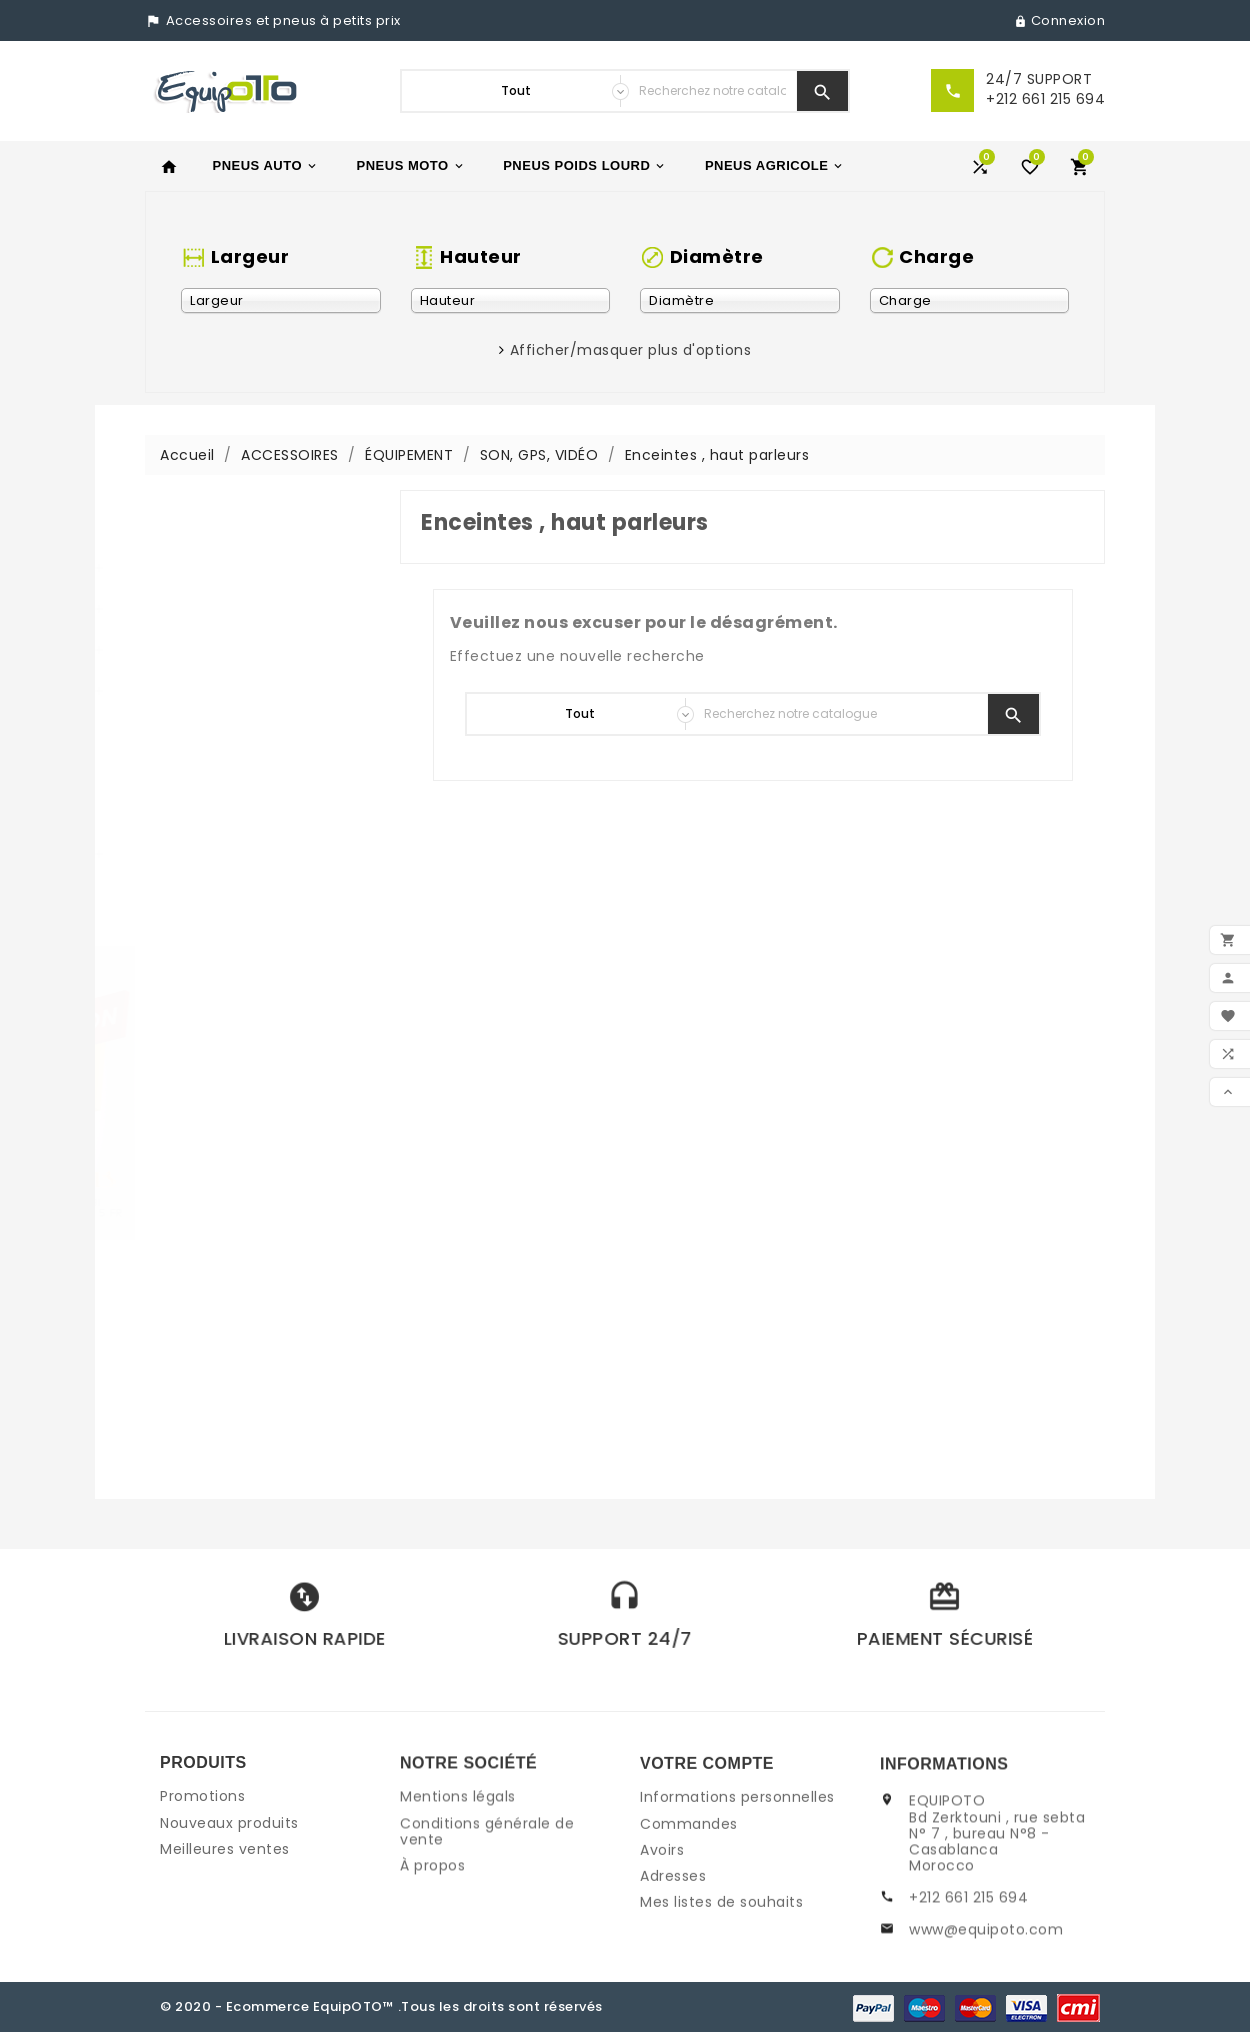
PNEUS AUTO (266, 166)
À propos (432, 1941)
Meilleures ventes (225, 1914)
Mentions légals (458, 1872)
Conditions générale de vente (487, 1906)
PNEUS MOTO (411, 166)
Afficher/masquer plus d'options (631, 350)
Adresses (673, 1973)
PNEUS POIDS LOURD (585, 166)
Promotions (202, 1862)
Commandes (689, 1921)
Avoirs (662, 1947)
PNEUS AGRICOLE (775, 166)
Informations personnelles (737, 1895)
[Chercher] (712, 91)
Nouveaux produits (229, 1888)
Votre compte (707, 1860)
